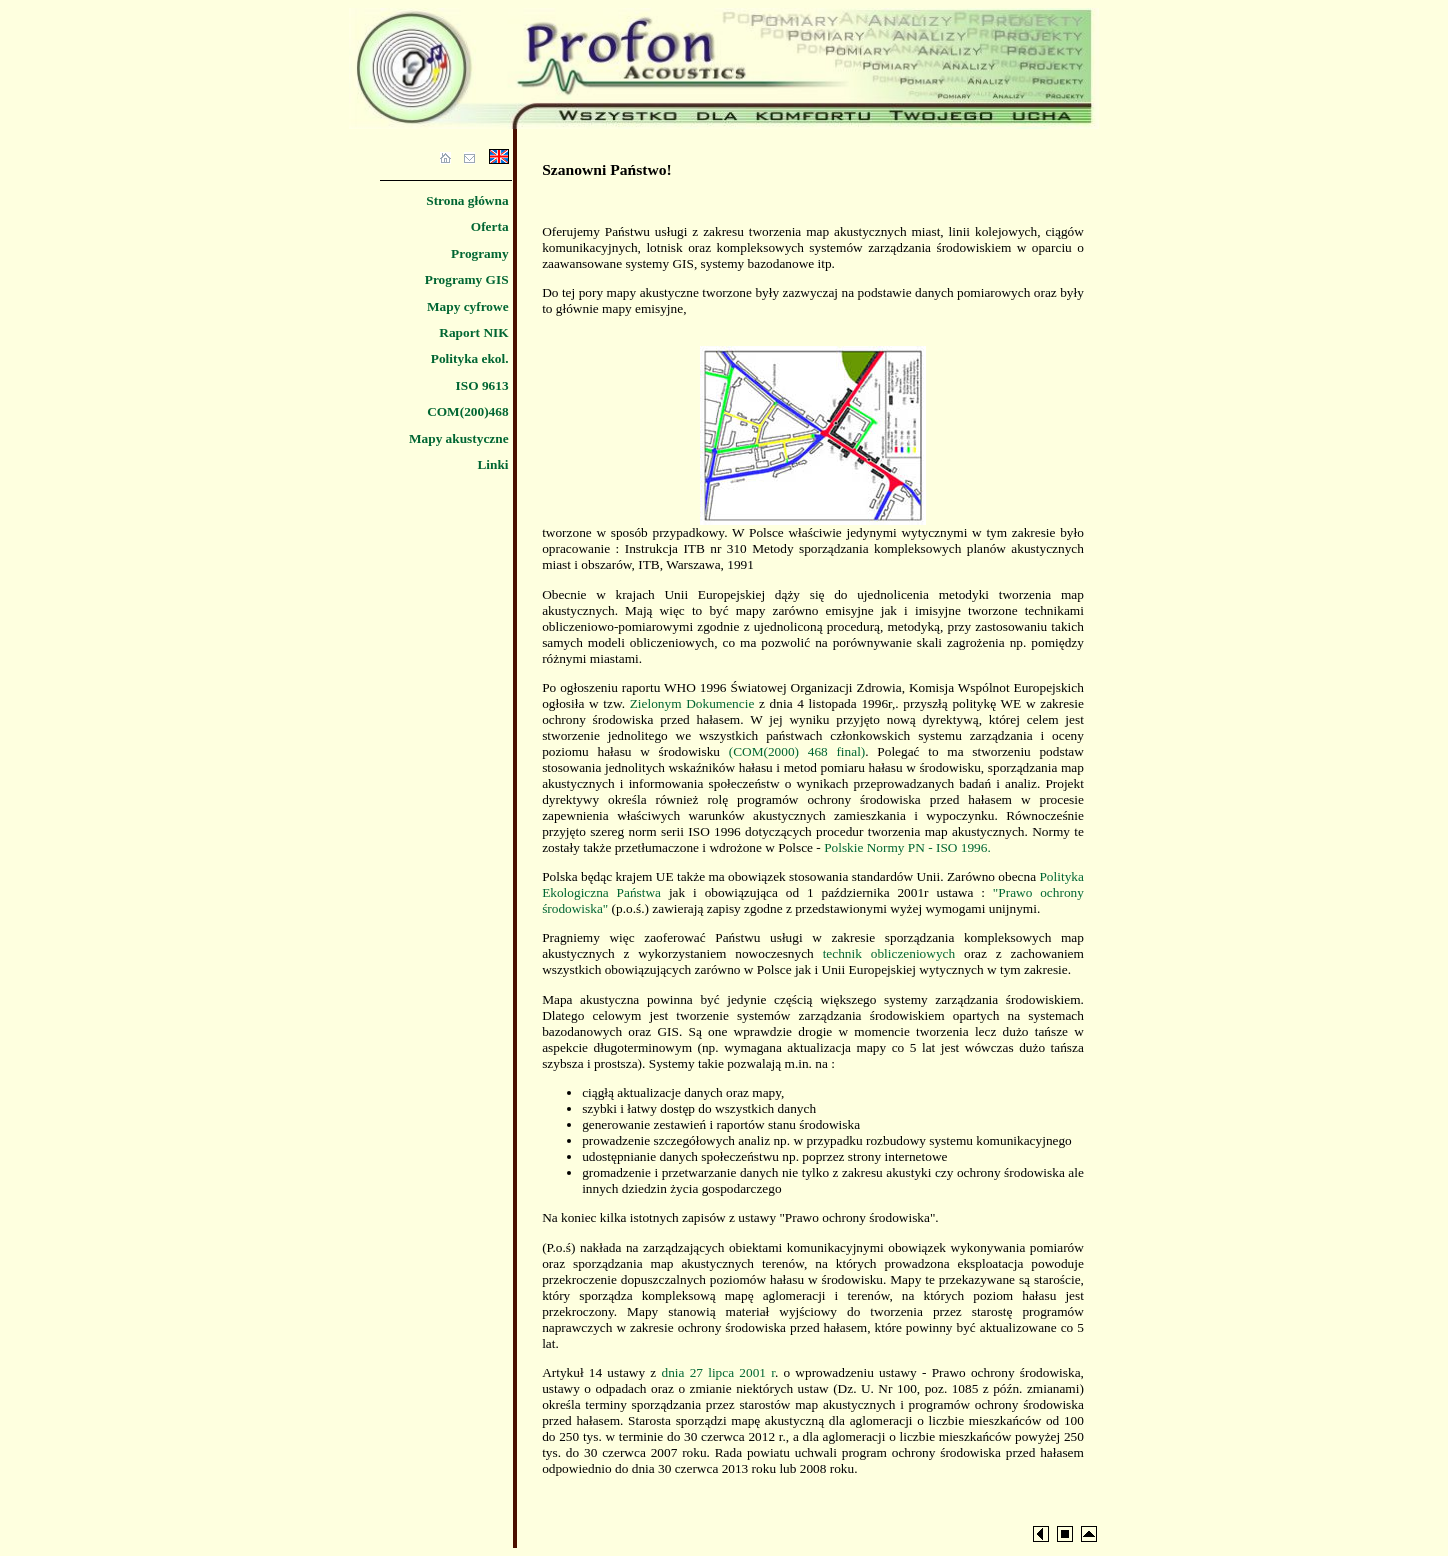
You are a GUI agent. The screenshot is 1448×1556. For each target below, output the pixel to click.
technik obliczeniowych (889, 953)
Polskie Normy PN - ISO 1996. (907, 847)
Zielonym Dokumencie (692, 703)
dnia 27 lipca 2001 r (717, 1372)
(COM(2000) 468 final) (797, 751)
